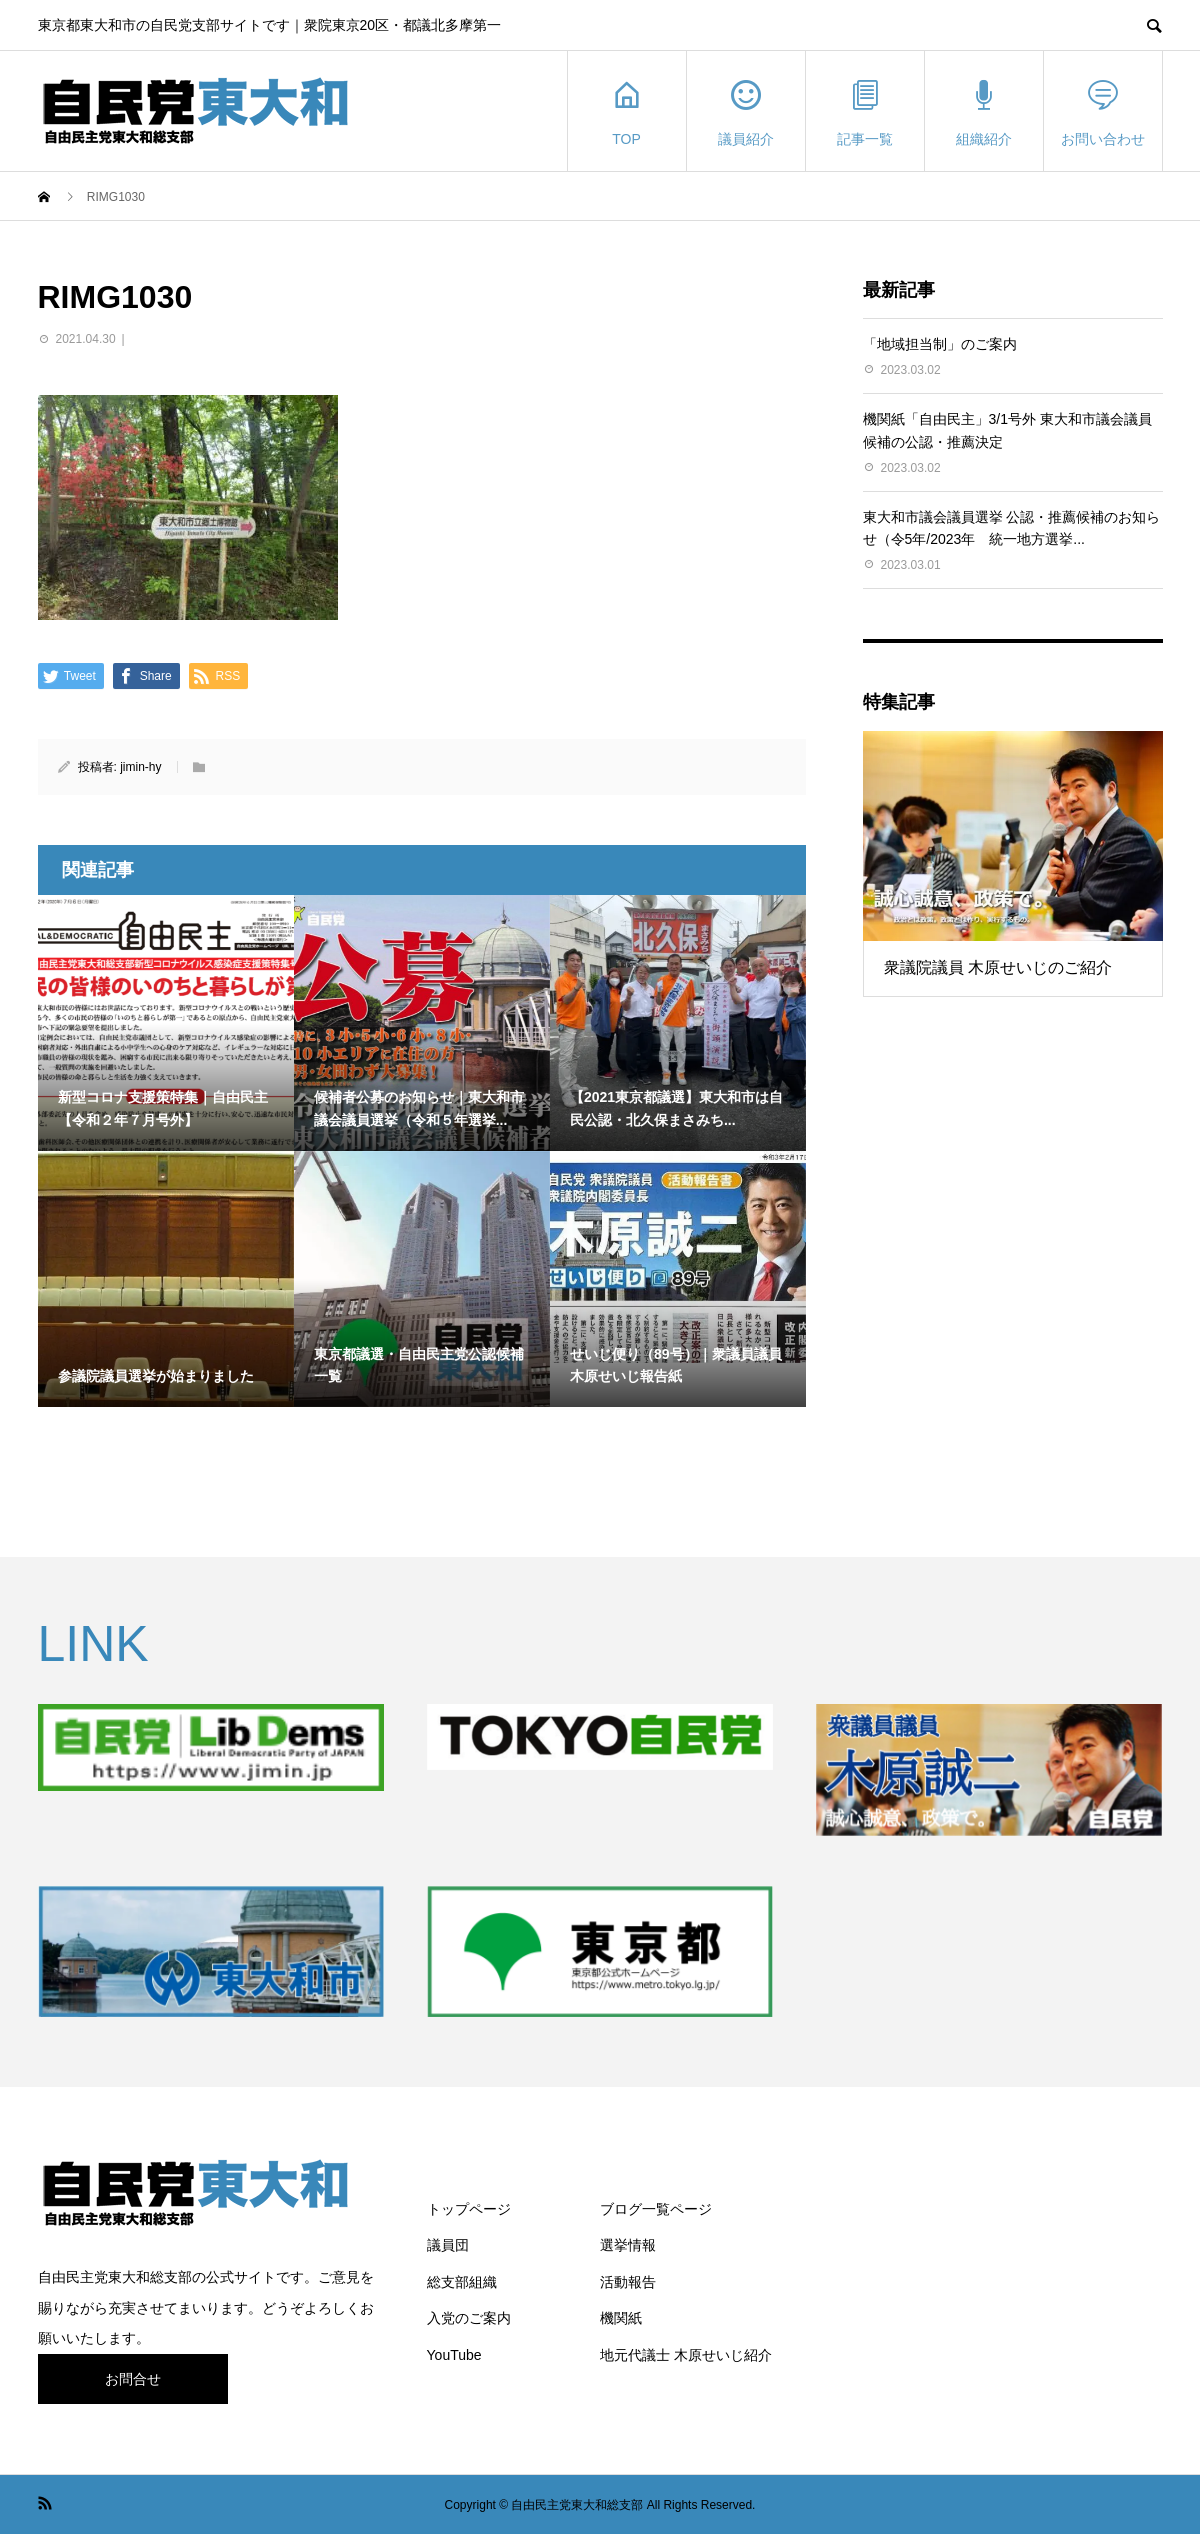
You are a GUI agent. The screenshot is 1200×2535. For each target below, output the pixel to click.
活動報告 (628, 2282)
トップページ (469, 2209)
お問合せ (133, 2379)
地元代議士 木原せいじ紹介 (686, 2355)
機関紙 (621, 2318)
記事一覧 (865, 111)
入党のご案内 (469, 2318)
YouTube (454, 2355)
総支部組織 (462, 2282)
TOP (627, 111)
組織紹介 (984, 111)
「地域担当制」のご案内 (940, 344)
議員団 (448, 2245)
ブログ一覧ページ (656, 2209)
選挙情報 (628, 2245)
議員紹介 (746, 111)
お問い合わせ (1103, 111)
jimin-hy (140, 767)
